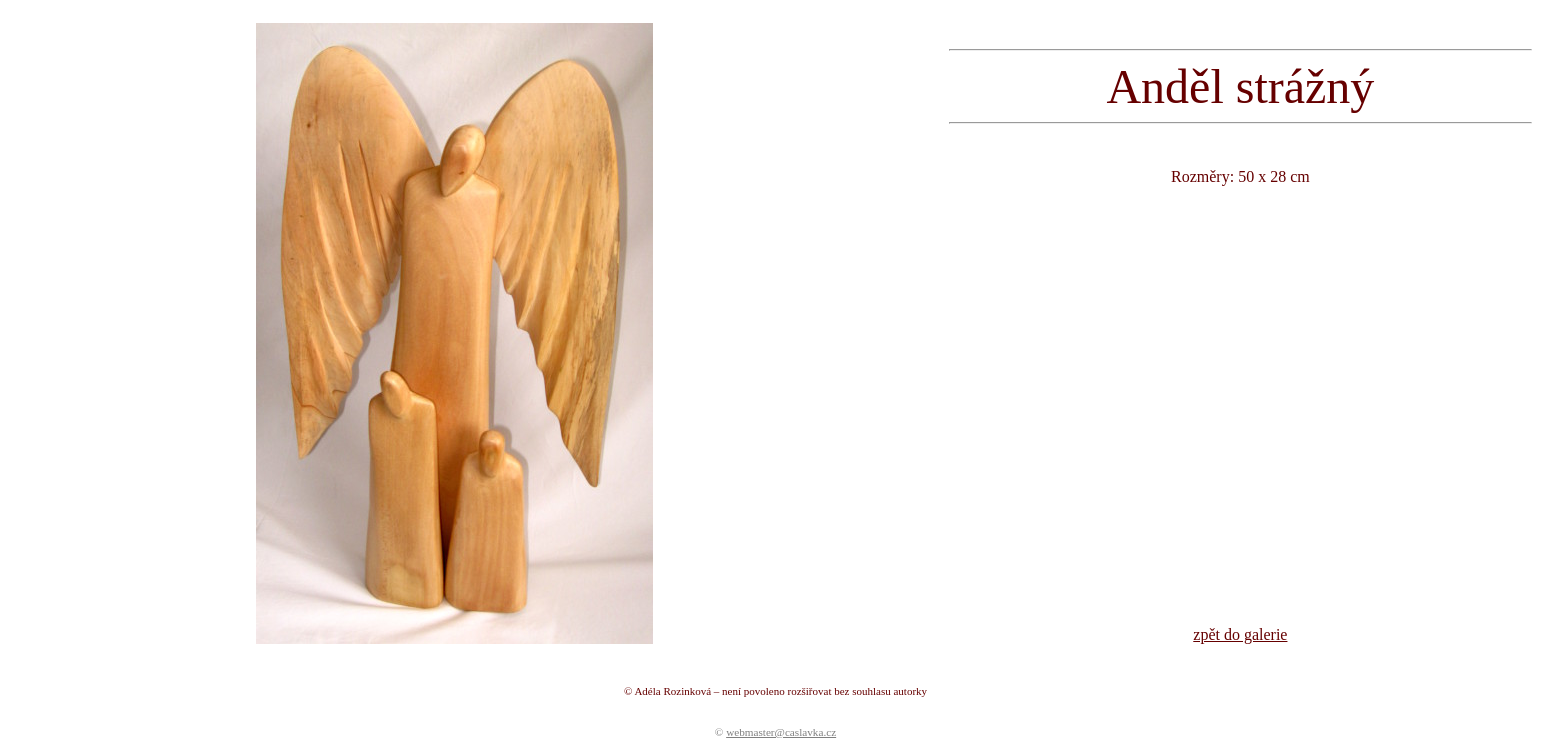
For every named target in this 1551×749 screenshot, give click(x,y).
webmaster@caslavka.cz (781, 732)
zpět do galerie (1240, 634)
